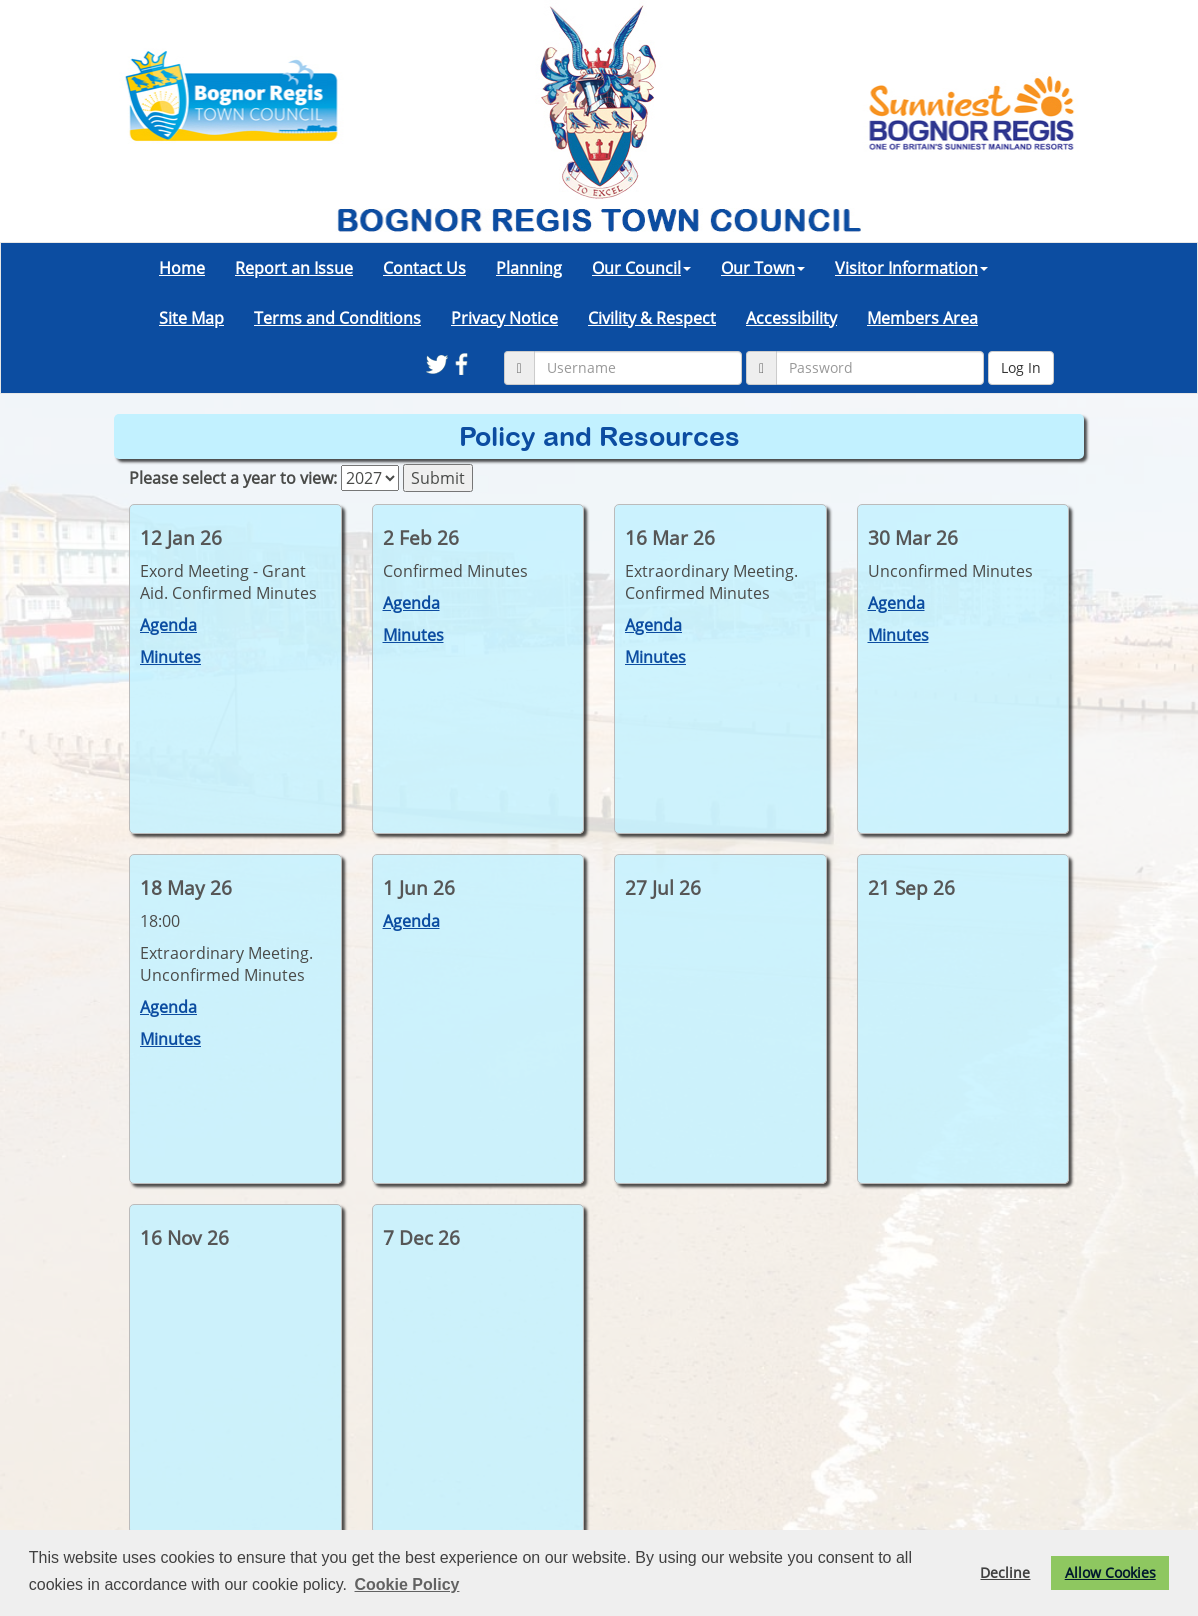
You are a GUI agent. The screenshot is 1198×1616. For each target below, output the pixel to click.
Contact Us (424, 268)
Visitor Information (911, 268)
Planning (529, 268)
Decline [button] (1005, 1572)
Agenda (168, 625)
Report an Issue (294, 268)
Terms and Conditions (337, 318)
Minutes (170, 657)
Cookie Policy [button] (407, 1584)
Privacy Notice (504, 318)
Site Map (191, 318)
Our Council (641, 268)
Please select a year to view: (233, 478)
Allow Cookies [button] (1110, 1572)
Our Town (763, 268)
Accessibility (791, 318)
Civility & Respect (652, 318)
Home (182, 268)
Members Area (922, 318)
